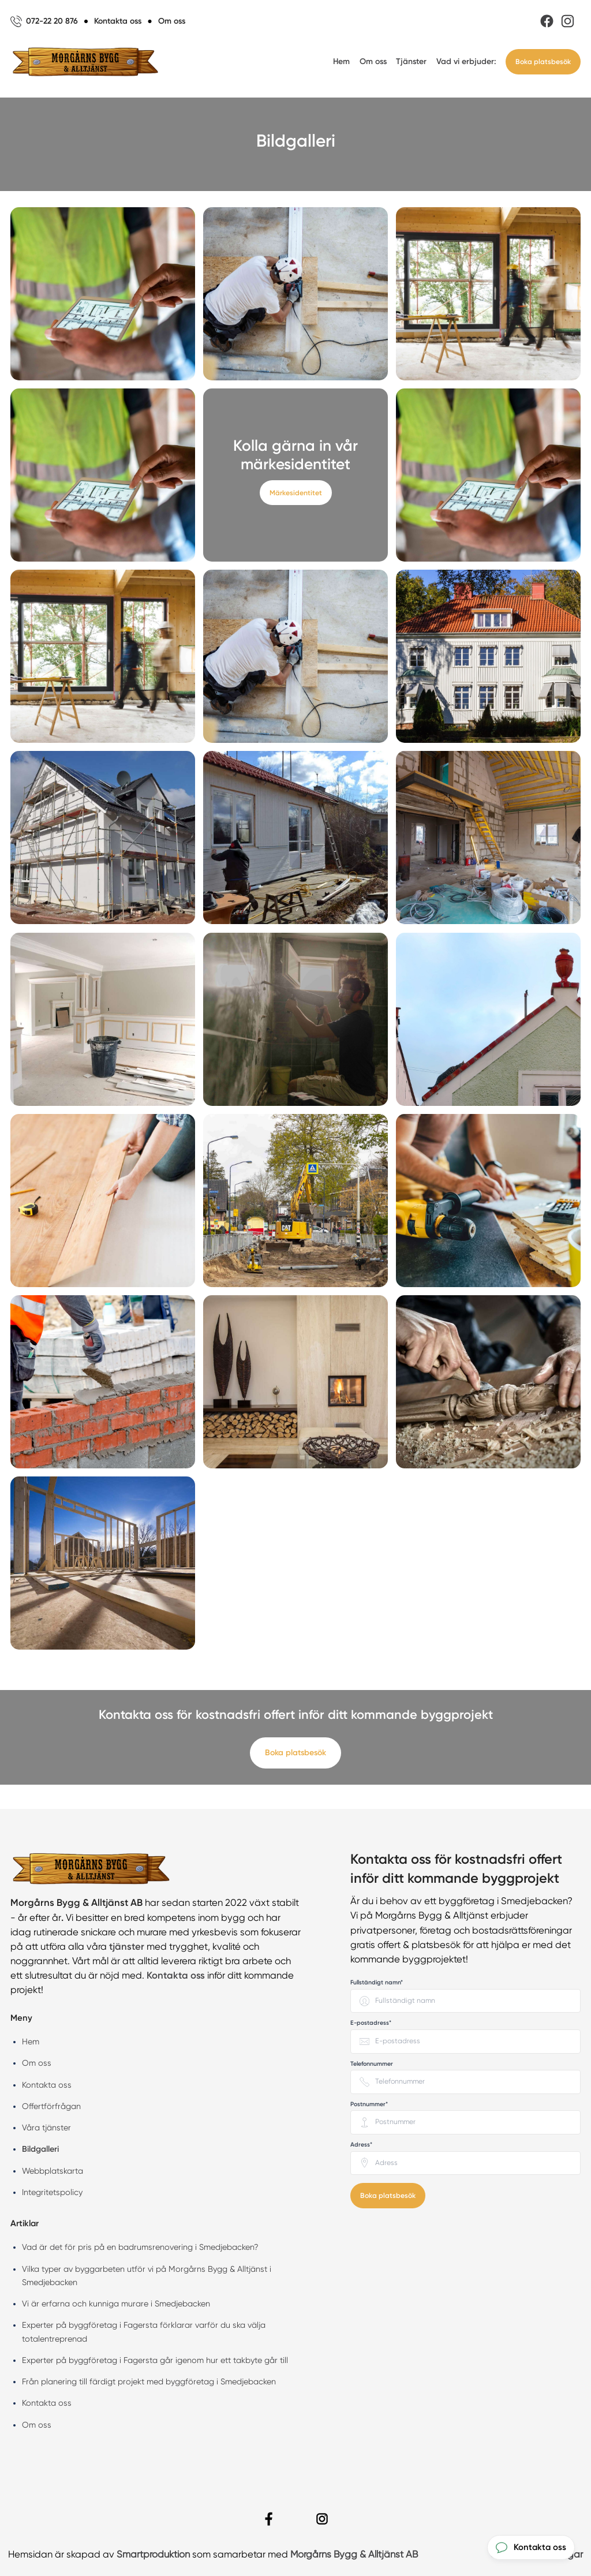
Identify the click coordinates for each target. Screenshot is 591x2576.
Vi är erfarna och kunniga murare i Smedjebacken (116, 2303)
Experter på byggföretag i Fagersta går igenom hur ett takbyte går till (155, 2360)
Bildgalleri (40, 2149)
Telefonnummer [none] (371, 2063)
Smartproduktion (153, 2554)
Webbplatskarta (52, 2170)
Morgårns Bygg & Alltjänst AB (354, 2554)
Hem (341, 61)
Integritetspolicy (52, 2192)
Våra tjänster (46, 2127)
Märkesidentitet (296, 492)
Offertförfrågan (51, 2106)
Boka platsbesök (543, 61)
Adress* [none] (361, 2144)
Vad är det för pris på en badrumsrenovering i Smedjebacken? (140, 2247)
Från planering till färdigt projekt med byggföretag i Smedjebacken (149, 2381)
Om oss (373, 61)
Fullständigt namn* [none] (376, 1982)
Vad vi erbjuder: (466, 61)
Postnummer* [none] (369, 2104)
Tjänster (411, 61)
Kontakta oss (47, 2084)
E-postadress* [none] (370, 2023)
